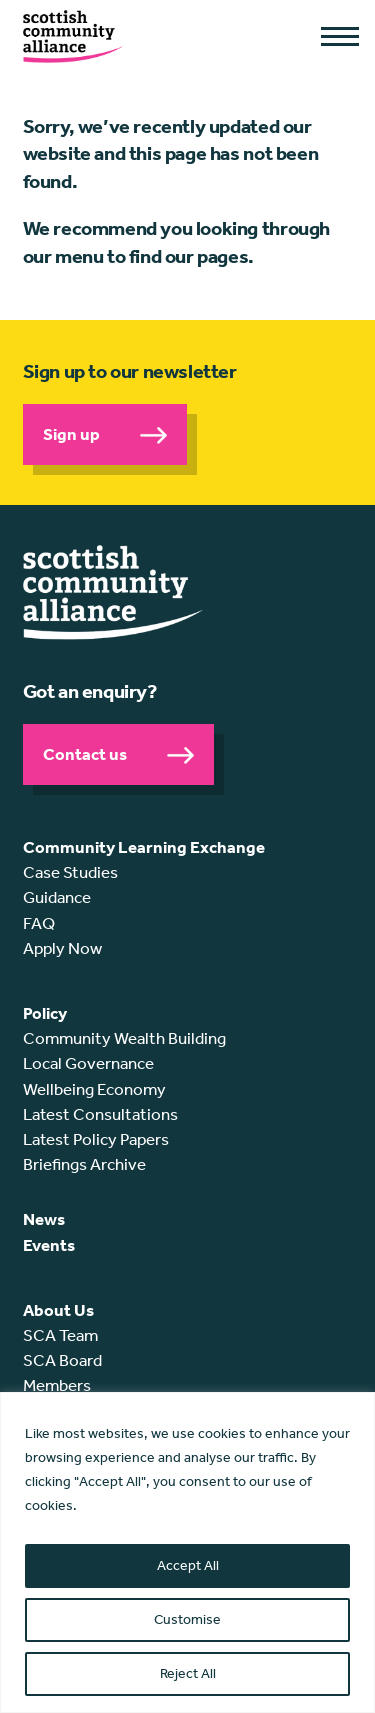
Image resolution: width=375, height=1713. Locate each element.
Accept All (188, 1565)
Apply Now (62, 948)
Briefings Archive (84, 1164)
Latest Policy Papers (96, 1139)
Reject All (188, 1673)
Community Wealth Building (124, 1038)
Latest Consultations (100, 1114)
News (44, 1219)
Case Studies (70, 872)
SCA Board (62, 1360)
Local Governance (88, 1063)
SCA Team (60, 1335)
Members (57, 1385)
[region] (187, 1552)
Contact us (85, 754)
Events (49, 1245)
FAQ (39, 923)
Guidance (57, 897)
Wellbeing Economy (94, 1089)
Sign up (71, 434)
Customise (187, 1619)
